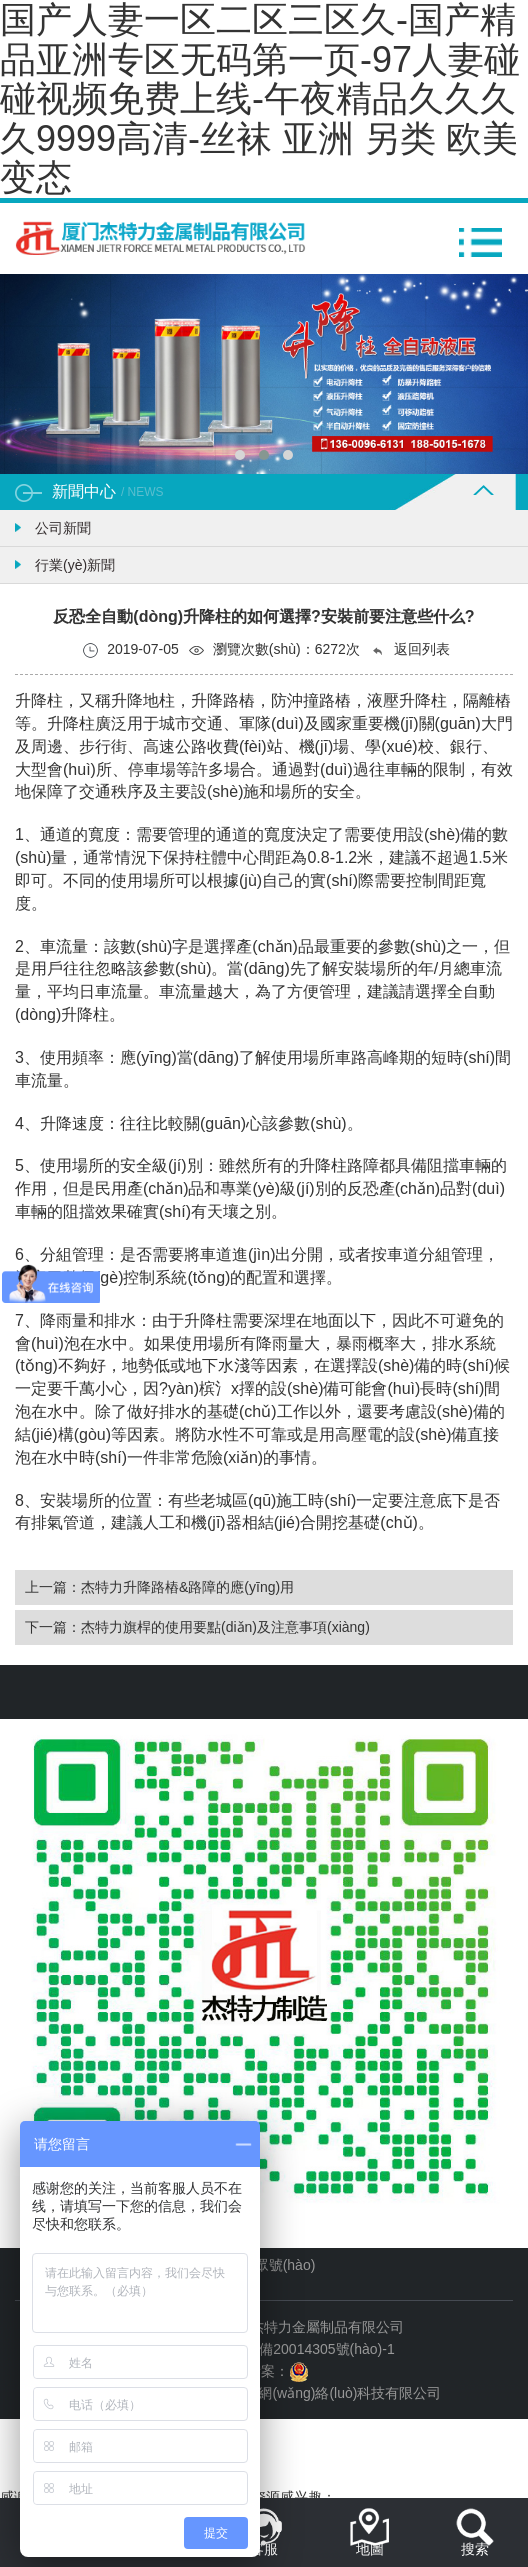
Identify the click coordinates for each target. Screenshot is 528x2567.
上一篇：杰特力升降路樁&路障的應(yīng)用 (159, 1587)
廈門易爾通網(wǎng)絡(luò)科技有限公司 (314, 2393)
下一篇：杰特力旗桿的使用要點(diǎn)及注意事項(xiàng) (197, 1627)
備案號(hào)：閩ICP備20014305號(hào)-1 (263, 2349)
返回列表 (410, 649)
